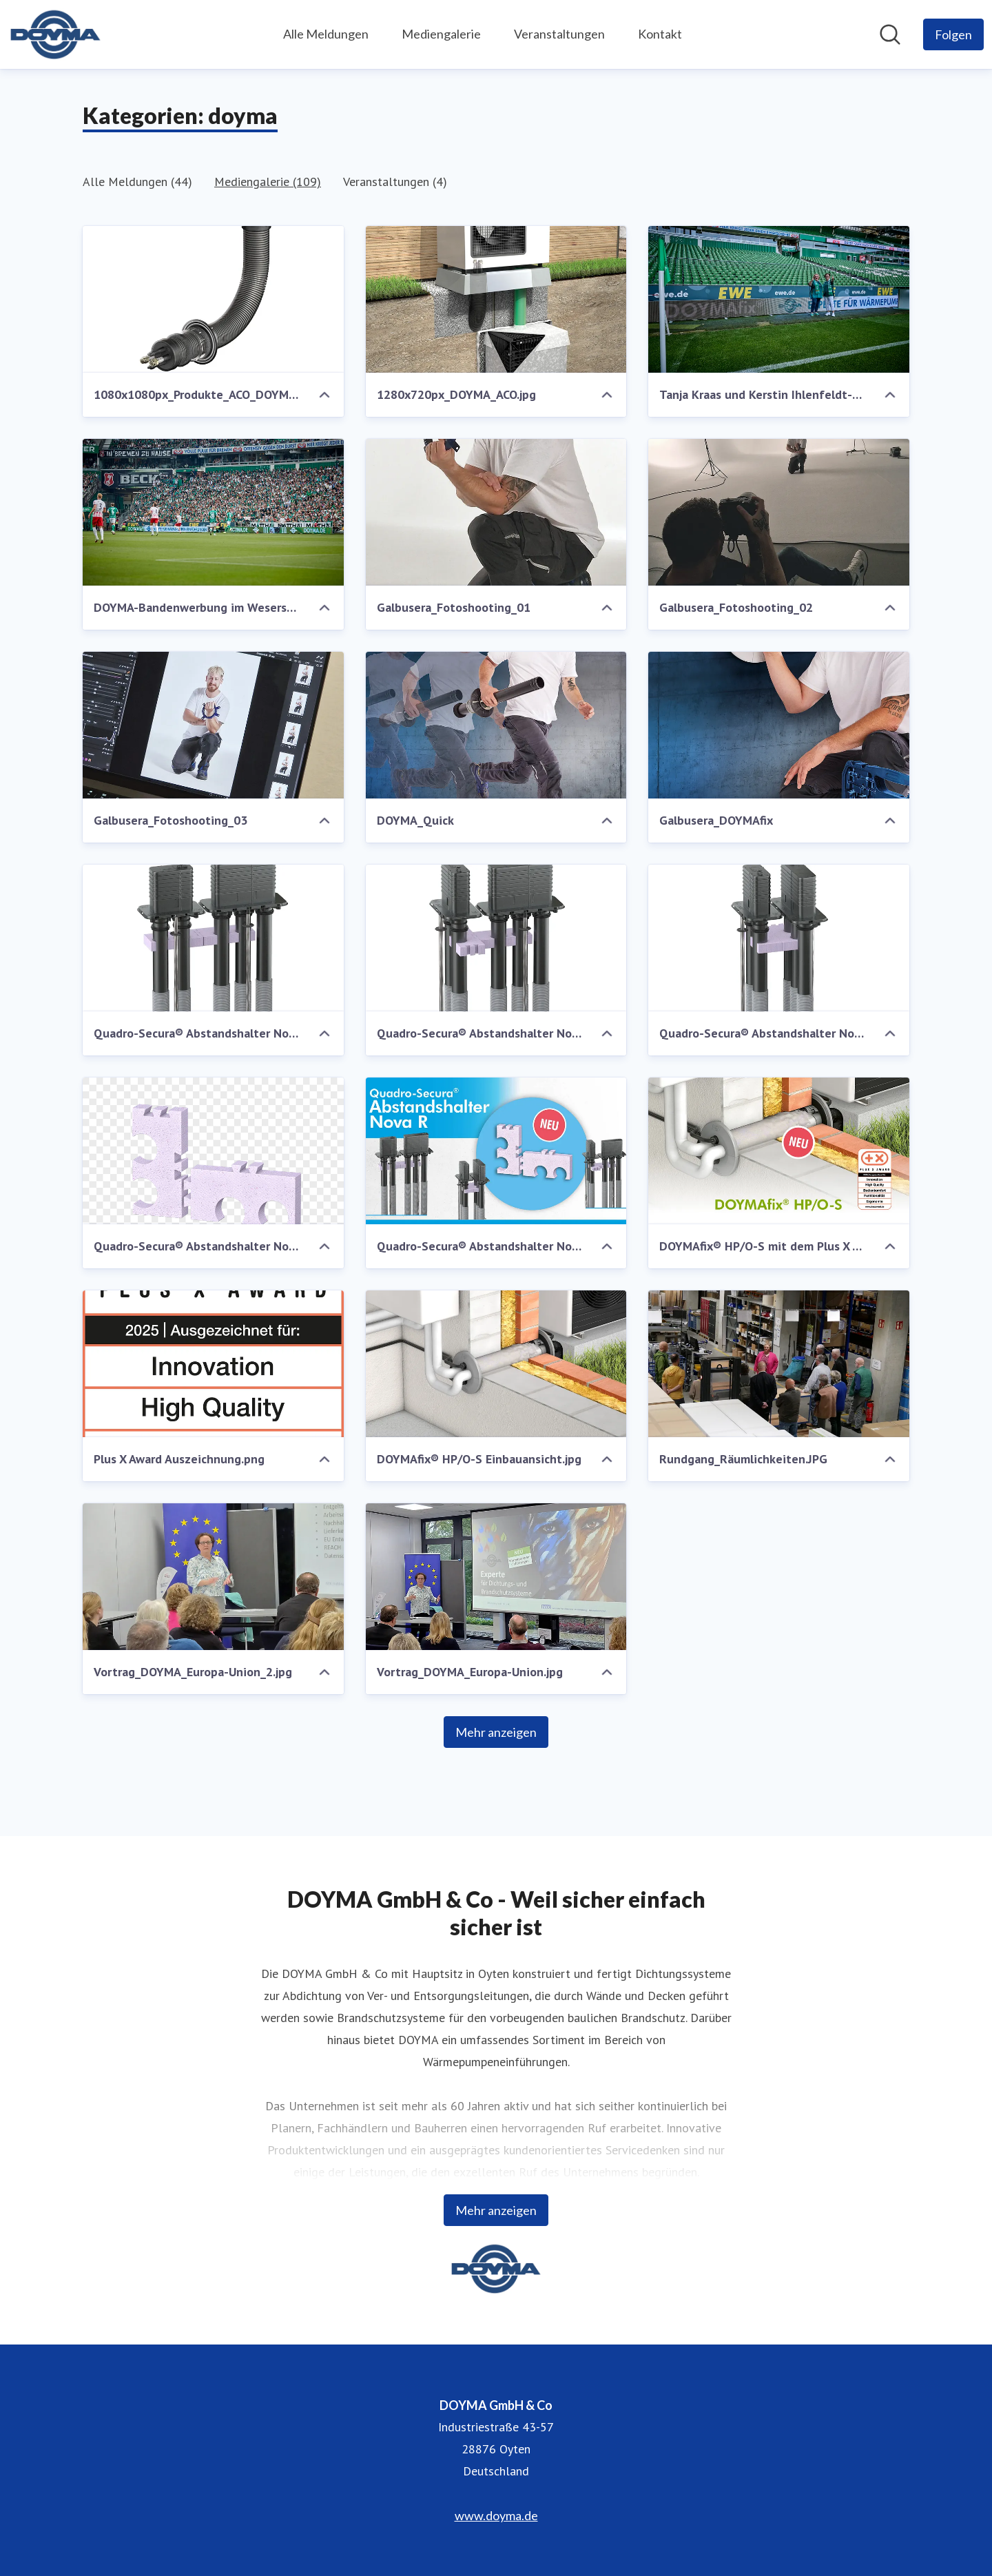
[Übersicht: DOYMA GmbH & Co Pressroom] (55, 34)
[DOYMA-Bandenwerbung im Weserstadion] (213, 512)
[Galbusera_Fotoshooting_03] (213, 725)
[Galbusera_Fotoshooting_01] (496, 512)
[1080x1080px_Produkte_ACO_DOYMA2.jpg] (213, 299)
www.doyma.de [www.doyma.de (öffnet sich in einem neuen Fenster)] (496, 2515)
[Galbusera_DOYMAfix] (778, 725)
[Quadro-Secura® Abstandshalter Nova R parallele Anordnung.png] (778, 938)
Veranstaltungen (559, 33)
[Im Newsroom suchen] (890, 34)
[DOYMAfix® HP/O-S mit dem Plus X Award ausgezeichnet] (778, 1151)
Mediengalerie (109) (267, 181)
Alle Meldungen (326, 33)
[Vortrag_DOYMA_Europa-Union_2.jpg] (213, 1576)
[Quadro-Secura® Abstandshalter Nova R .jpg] (496, 1151)
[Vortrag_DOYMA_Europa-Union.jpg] (496, 1576)
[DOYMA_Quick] (496, 725)
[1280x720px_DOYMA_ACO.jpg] (496, 299)
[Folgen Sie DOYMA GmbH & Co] (953, 34)
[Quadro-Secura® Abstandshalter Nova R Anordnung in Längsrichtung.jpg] (213, 938)
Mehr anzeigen (496, 1732)
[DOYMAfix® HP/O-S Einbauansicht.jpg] (496, 1363)
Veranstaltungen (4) (395, 181)
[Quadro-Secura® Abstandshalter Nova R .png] (213, 1151)
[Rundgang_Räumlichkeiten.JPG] (778, 1363)
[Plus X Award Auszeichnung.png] (213, 1363)
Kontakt (660, 33)
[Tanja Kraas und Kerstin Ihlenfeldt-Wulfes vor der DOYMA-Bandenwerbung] (778, 299)
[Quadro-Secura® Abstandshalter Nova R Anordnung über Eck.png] (496, 938)
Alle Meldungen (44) (137, 181)
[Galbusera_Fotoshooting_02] (778, 512)
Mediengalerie (441, 33)
